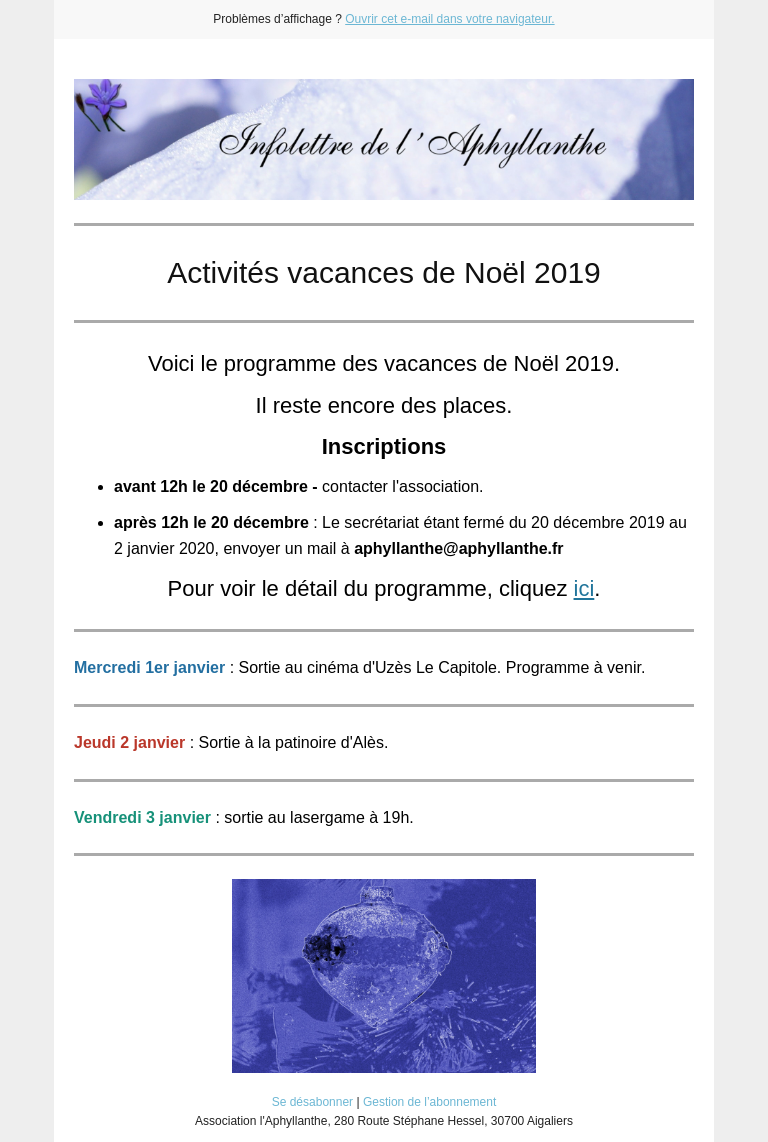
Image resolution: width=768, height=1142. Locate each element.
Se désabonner (312, 1102)
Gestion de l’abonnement (429, 1102)
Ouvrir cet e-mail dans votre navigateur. (449, 19)
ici (584, 588)
